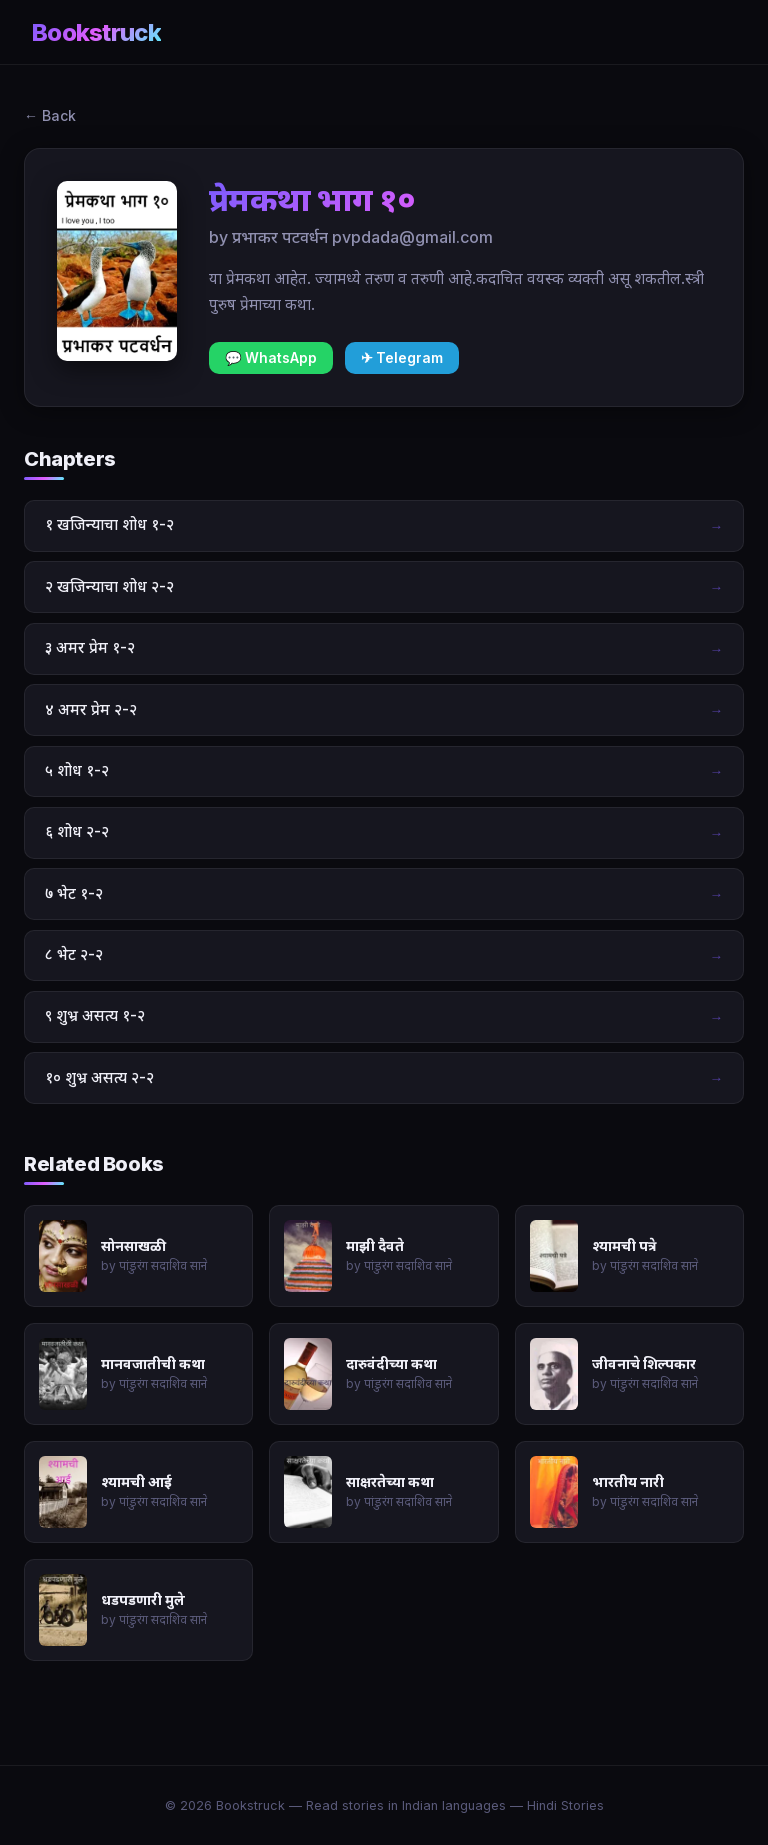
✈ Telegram (402, 358)
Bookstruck (96, 32)
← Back (50, 115)
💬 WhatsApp (271, 358)
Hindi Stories (565, 1805)
